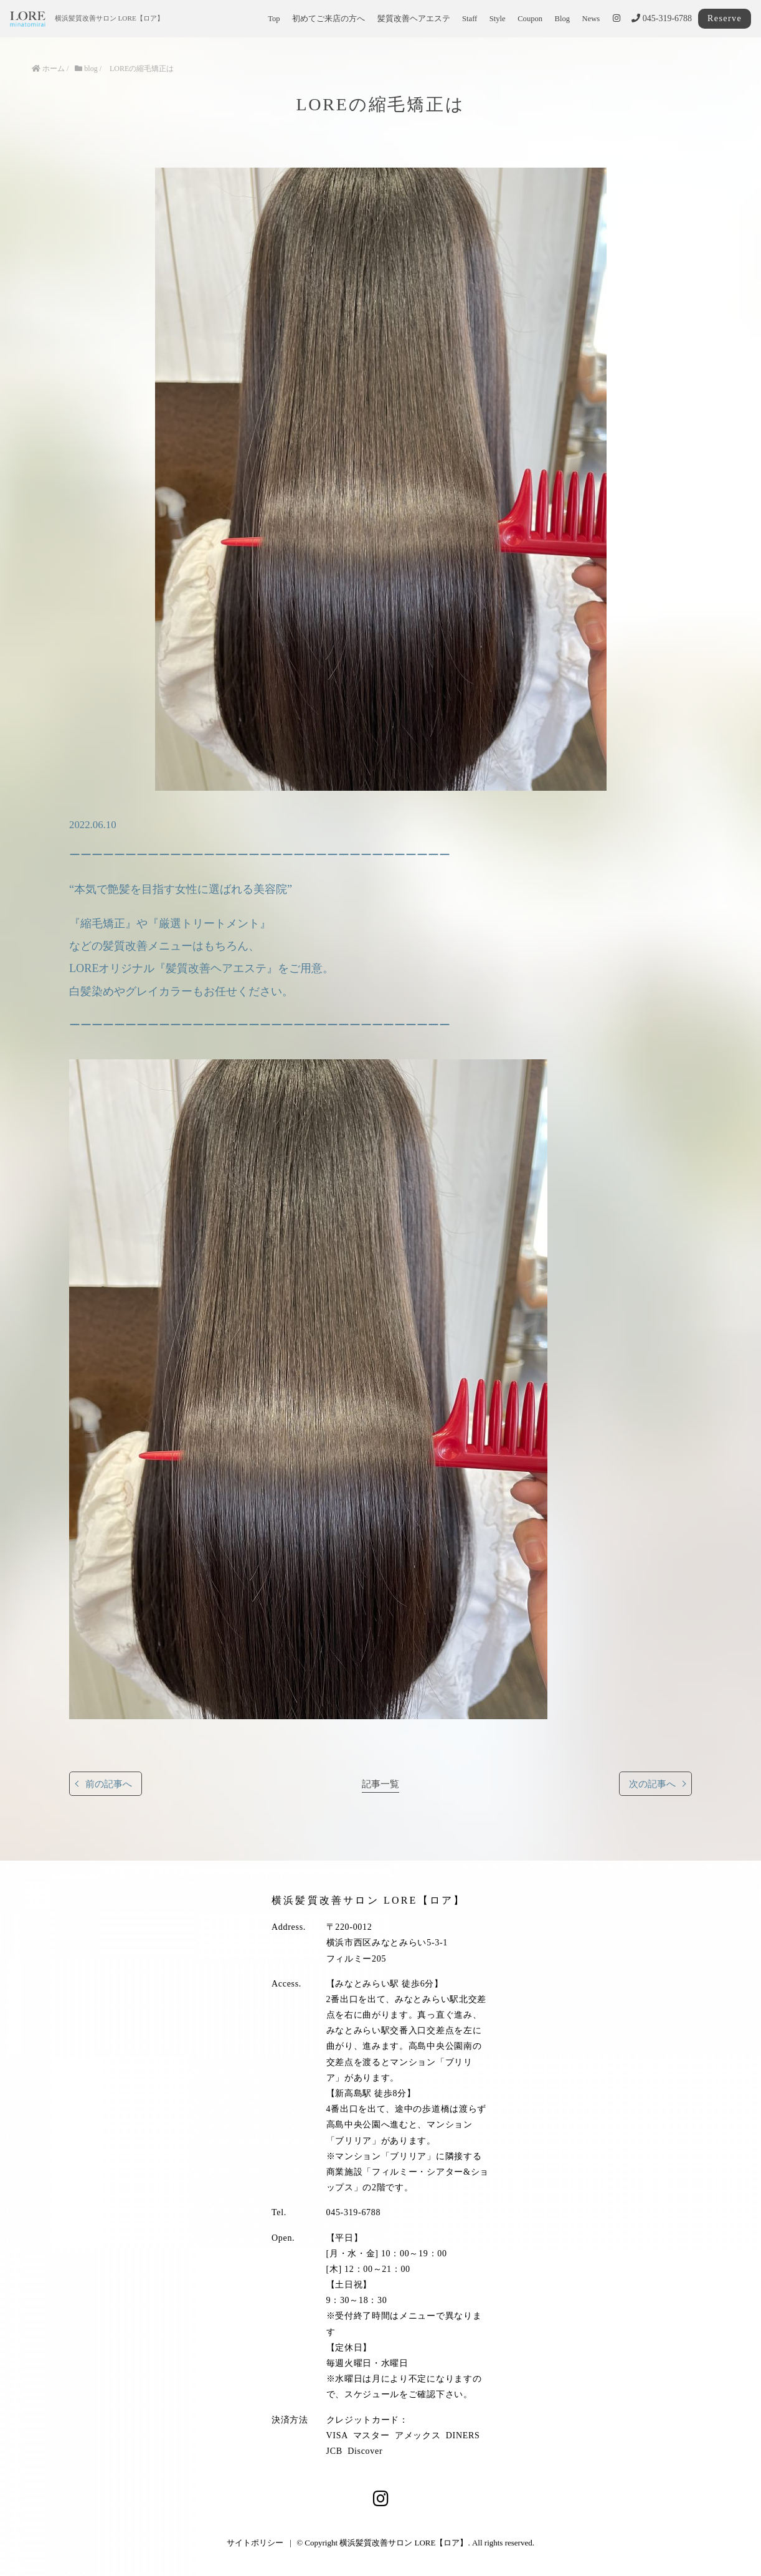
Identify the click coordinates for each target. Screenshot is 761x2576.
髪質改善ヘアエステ (413, 18)
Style (497, 18)
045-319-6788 (661, 18)
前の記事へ (108, 1783)
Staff (469, 18)
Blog (562, 18)
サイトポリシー (255, 2542)
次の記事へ (652, 1783)
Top (274, 18)
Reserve (724, 18)
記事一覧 (380, 1783)
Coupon (530, 18)
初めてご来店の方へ (328, 18)
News (591, 18)
